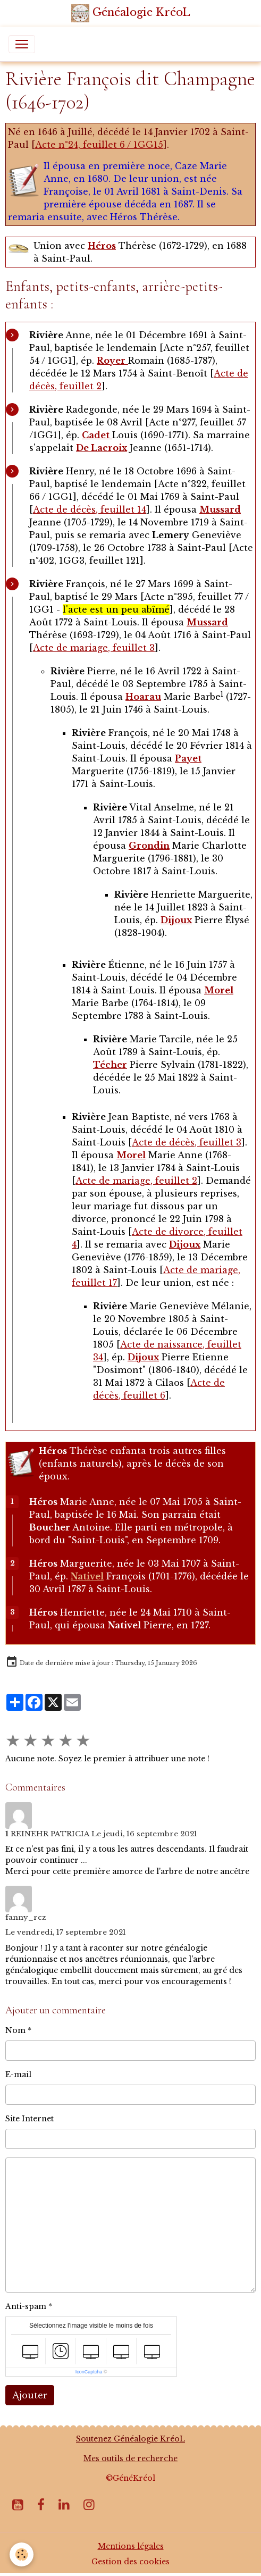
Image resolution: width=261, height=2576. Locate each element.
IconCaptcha (89, 2371)
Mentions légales (131, 2546)
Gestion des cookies (130, 2561)
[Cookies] (21, 2554)
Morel (131, 1155)
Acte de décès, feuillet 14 (89, 509)
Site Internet (29, 2118)
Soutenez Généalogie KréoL (130, 2439)
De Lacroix (101, 447)
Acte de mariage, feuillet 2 (136, 1180)
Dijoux (184, 1244)
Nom (15, 2030)
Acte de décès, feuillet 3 (186, 1142)
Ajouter (29, 2395)
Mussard (220, 509)
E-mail (18, 2074)
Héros (102, 245)
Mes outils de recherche (130, 2458)
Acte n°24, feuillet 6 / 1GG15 (99, 144)
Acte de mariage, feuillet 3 (94, 647)
